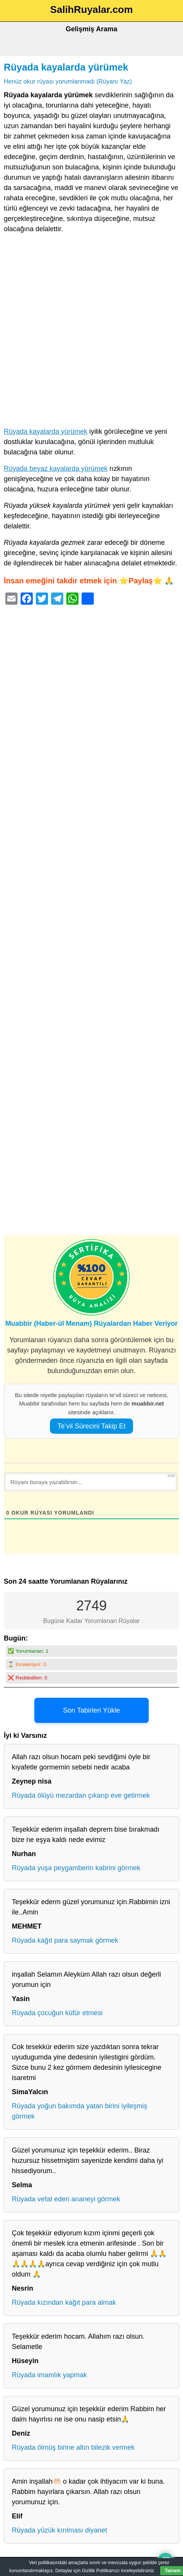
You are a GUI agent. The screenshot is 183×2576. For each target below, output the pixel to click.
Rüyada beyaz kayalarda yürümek (56, 468)
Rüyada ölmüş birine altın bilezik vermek (73, 2447)
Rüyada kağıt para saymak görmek (65, 1940)
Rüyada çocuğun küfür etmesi (57, 2013)
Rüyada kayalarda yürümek (66, 67)
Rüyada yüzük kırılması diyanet (59, 2530)
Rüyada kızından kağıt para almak (64, 2302)
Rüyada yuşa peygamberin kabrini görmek (76, 1868)
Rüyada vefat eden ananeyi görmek (66, 2199)
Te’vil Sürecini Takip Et (92, 1426)
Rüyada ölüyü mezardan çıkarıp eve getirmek (81, 1795)
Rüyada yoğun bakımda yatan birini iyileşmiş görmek (79, 2111)
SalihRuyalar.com (91, 9)
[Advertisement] (91, 331)
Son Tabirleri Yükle (91, 1710)
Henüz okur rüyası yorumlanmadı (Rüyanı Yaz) (68, 81)
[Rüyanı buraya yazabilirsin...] (90, 1482)
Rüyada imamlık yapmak (49, 2375)
